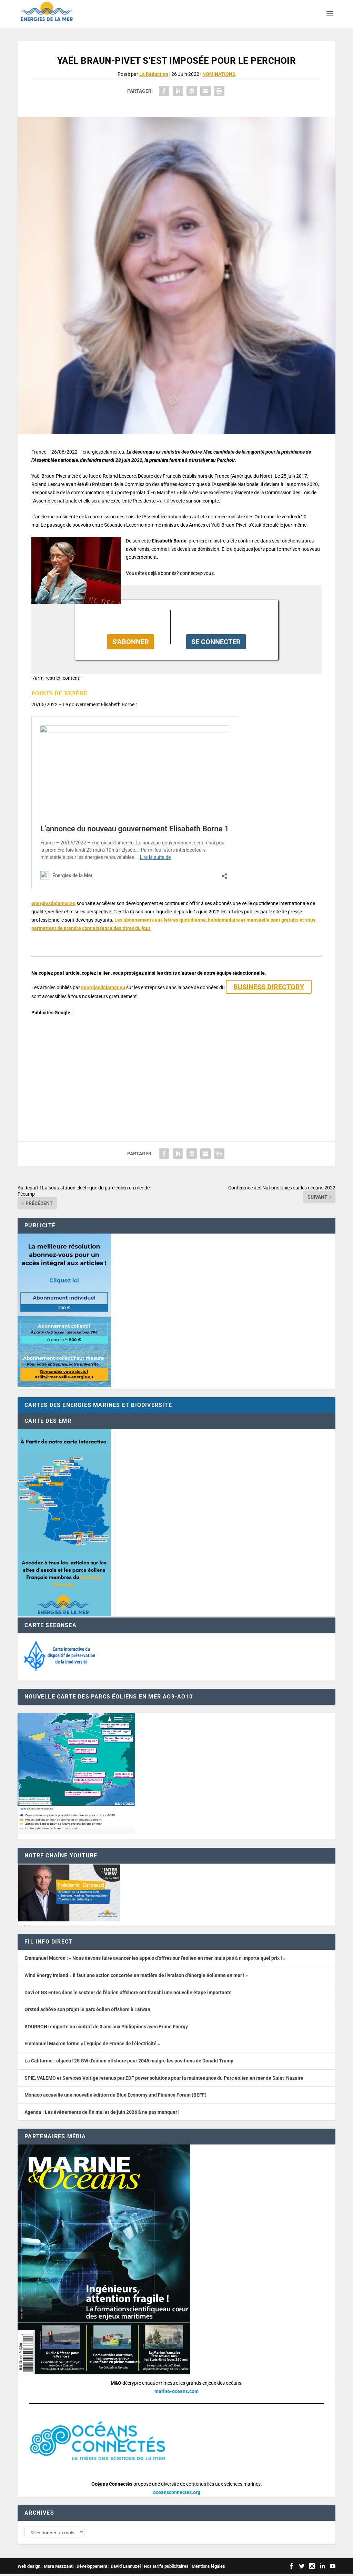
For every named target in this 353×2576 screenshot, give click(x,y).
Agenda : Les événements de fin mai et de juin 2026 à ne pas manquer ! (102, 2112)
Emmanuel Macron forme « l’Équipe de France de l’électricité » (92, 2043)
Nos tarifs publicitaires (166, 2567)
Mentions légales (208, 2567)
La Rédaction (153, 74)
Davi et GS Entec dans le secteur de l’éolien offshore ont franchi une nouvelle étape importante (128, 1992)
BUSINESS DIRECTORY (268, 987)
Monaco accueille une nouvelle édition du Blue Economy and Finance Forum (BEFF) (115, 2095)
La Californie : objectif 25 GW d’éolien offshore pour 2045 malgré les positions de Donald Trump (128, 2060)
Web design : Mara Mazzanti (45, 2567)
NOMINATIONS (218, 74)
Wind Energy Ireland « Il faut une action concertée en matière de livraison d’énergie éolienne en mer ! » (136, 1975)
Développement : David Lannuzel (109, 2567)
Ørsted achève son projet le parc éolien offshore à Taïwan (87, 2009)
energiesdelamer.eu (53, 903)
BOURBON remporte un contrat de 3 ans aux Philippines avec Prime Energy (106, 2026)
